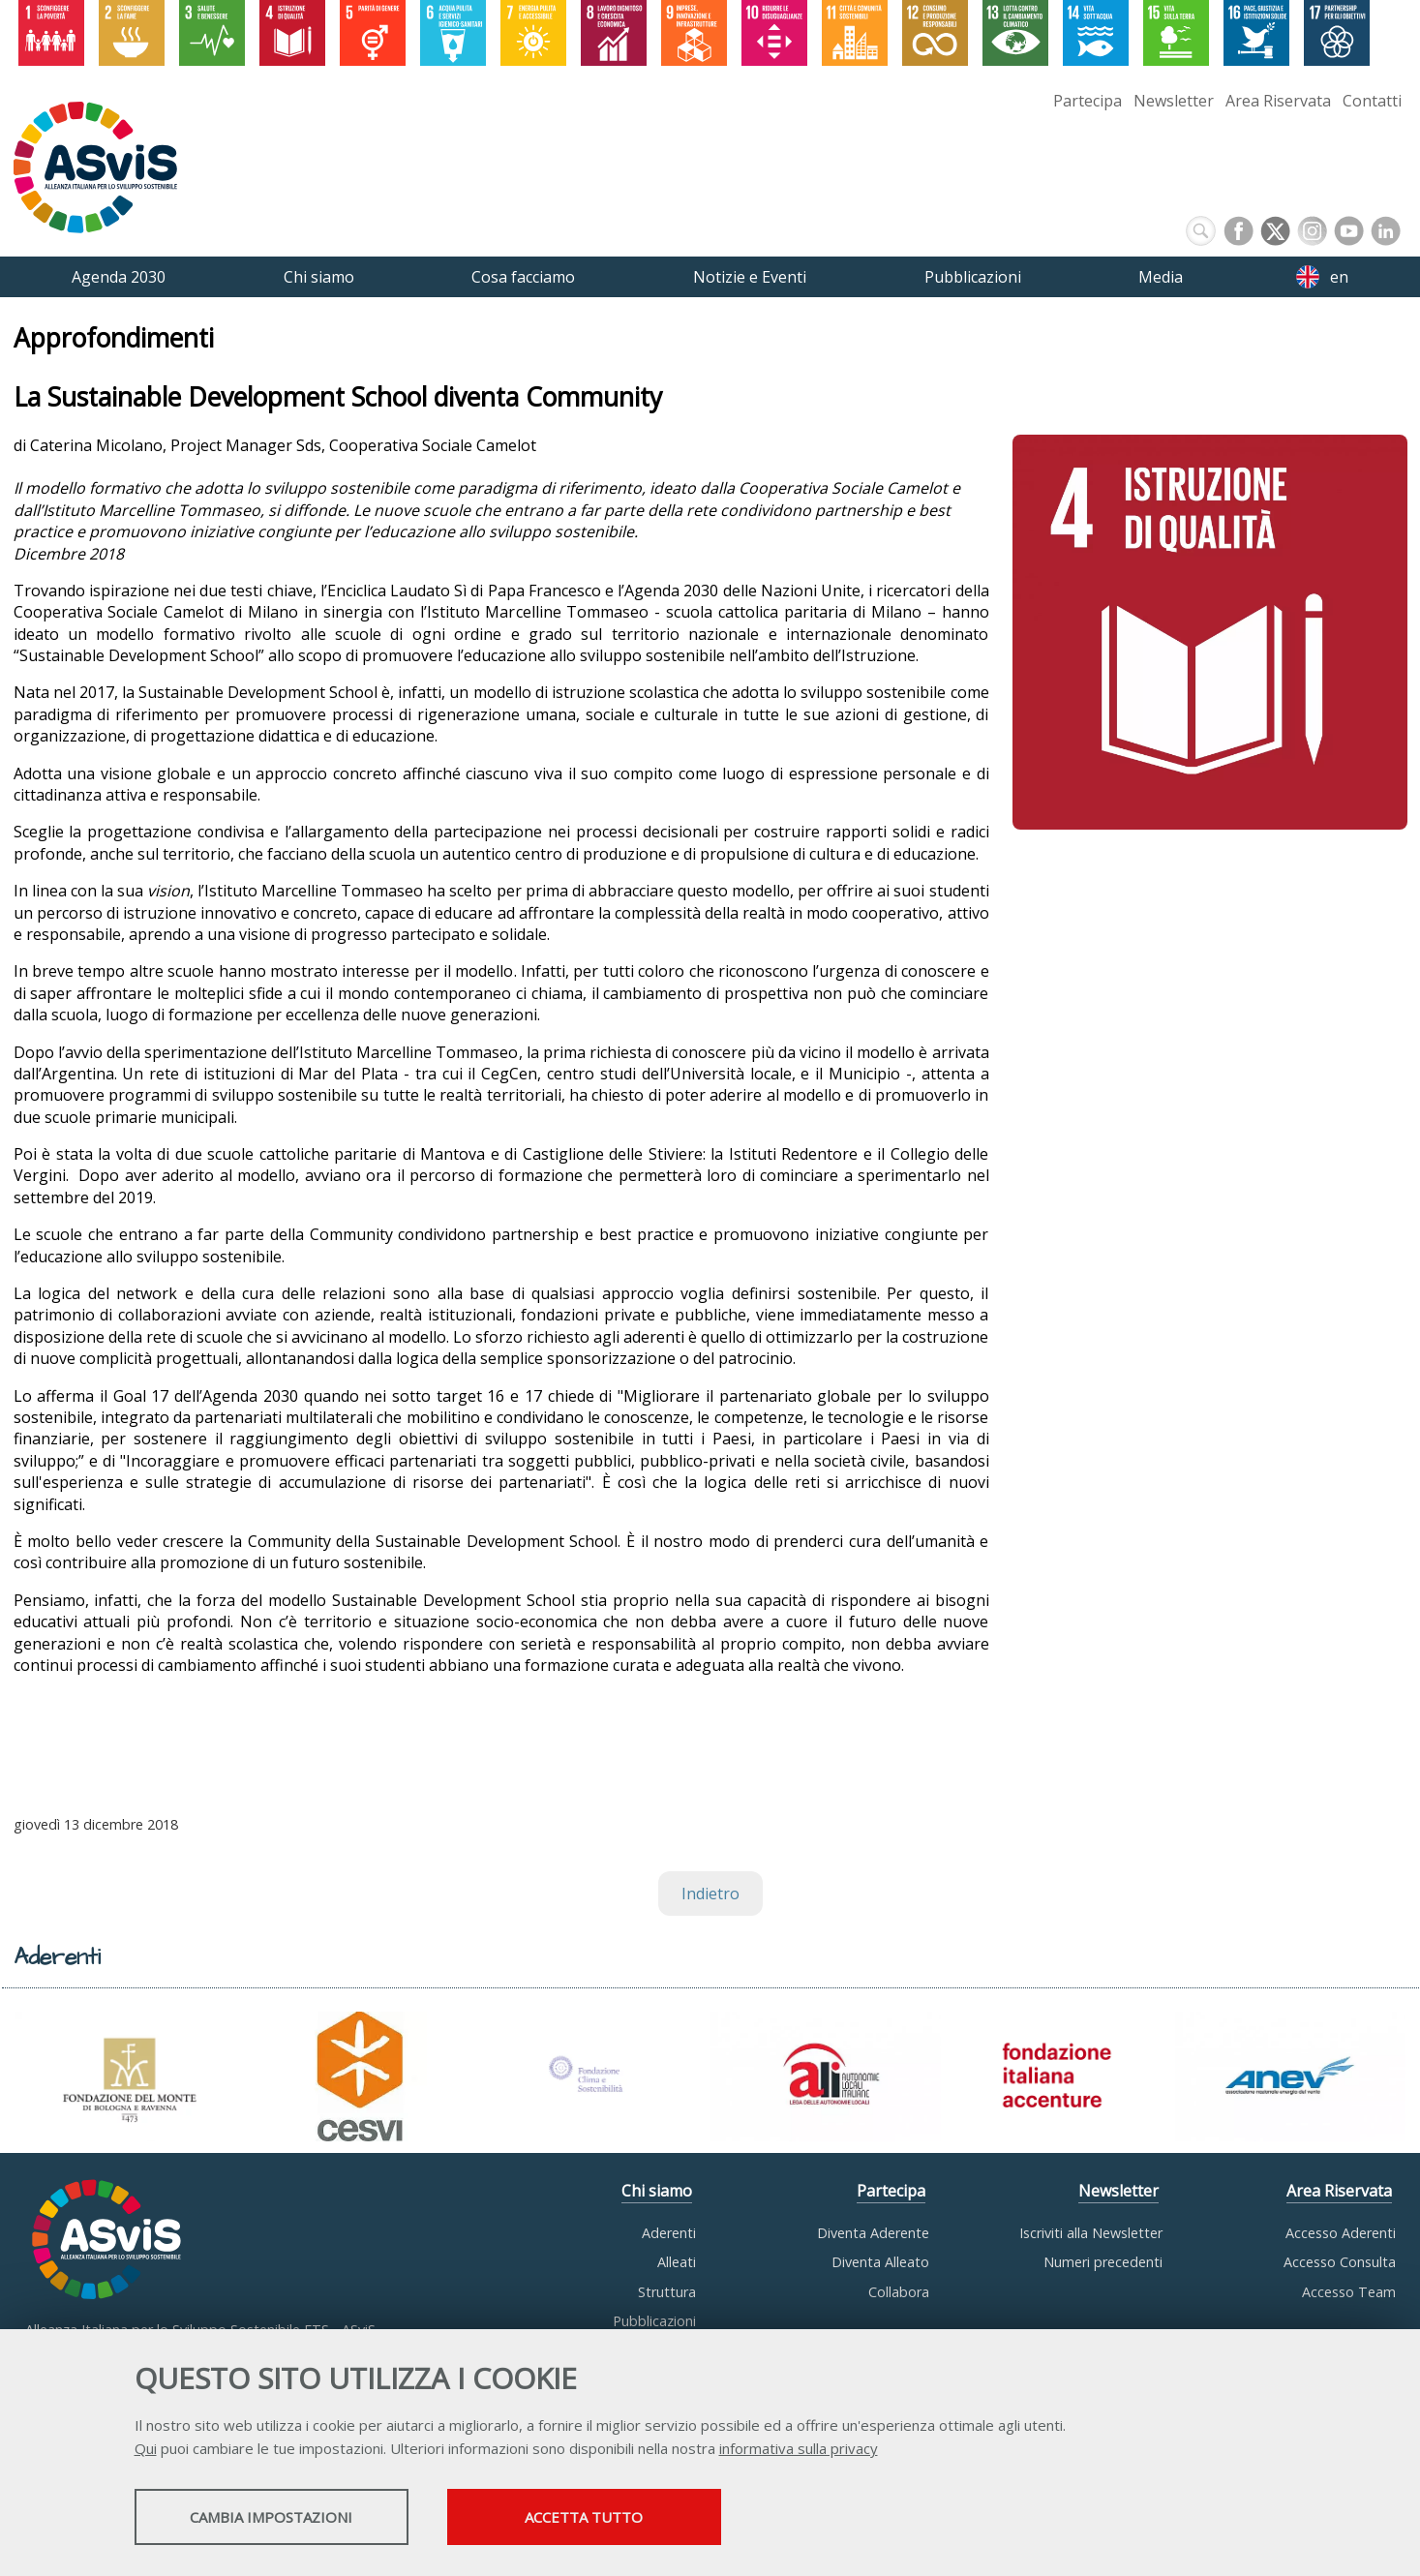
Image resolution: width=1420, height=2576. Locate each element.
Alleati (676, 2262)
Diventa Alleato (880, 2262)
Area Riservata (1278, 100)
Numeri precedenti (1103, 2262)
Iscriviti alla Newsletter (1091, 2233)
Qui (146, 2450)
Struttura (667, 2292)
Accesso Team (1349, 2292)
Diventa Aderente (873, 2233)
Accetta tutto (635, 2519)
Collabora (898, 2292)
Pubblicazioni (654, 2321)
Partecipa (1087, 100)
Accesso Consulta (1340, 2262)
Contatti (1372, 100)
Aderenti (669, 2233)
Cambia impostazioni (286, 2519)
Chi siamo (656, 2190)
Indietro (710, 1893)
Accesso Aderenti (1340, 2233)
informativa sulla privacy (798, 2450)
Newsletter (1173, 100)
